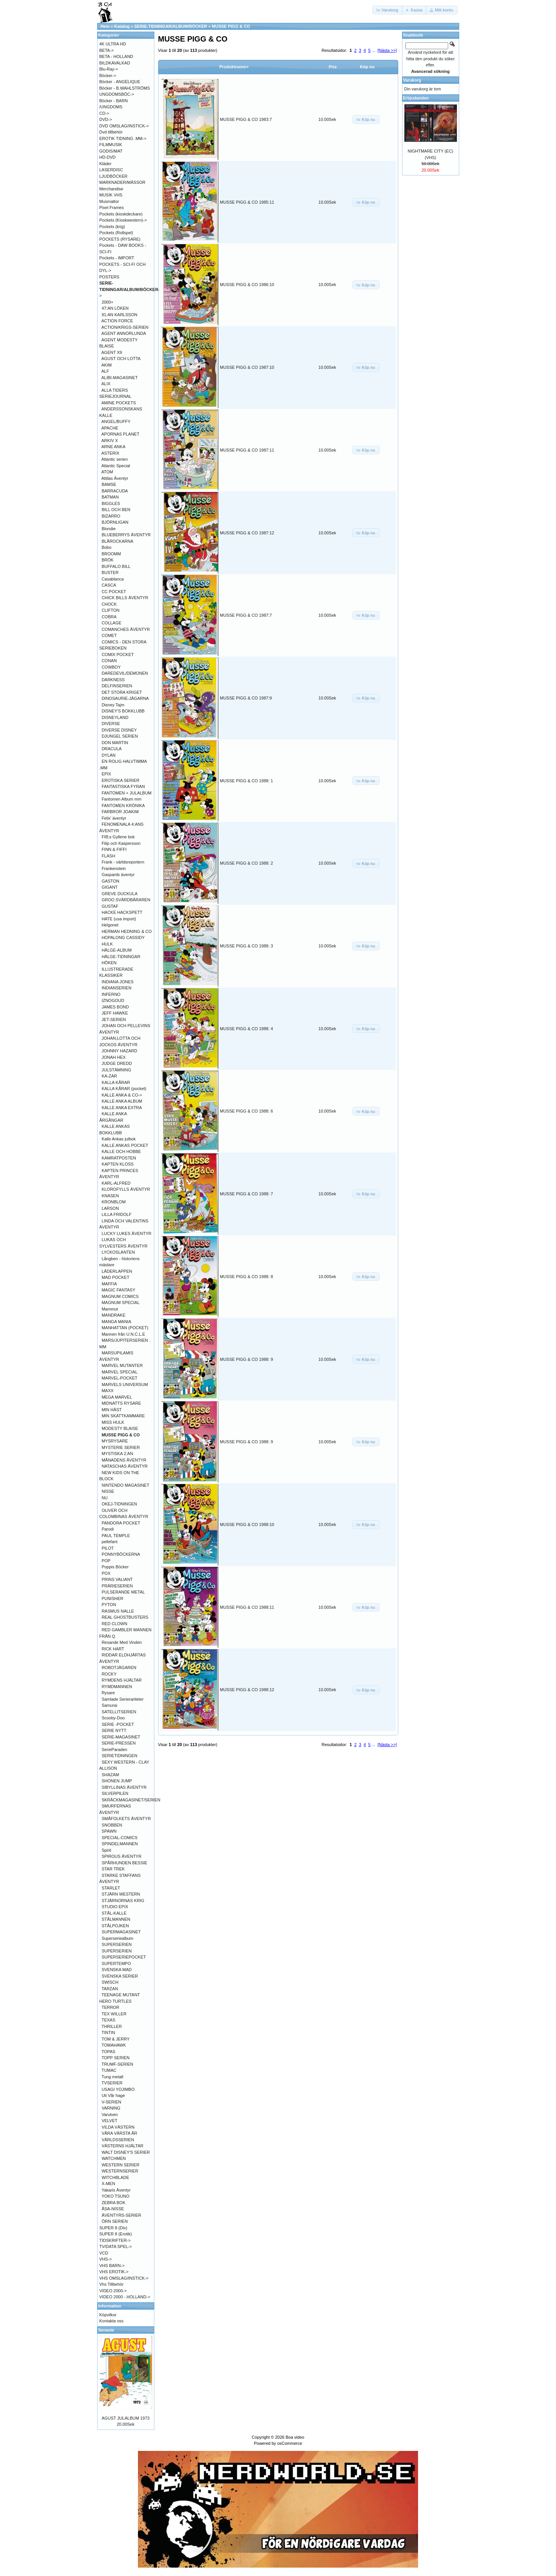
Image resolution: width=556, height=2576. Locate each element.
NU (105, 1497)
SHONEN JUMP (117, 1780)
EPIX (106, 774)
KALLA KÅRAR (116, 1082)
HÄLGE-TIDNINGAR (121, 956)
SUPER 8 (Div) (113, 2227)
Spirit (106, 1850)
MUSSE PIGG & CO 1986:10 (247, 284)
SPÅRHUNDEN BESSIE (124, 1862)
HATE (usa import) (119, 919)
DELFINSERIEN (117, 685)
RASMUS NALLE (118, 1611)
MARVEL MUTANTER (122, 1365)
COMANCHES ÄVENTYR (126, 629)
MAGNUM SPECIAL (121, 1302)
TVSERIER (111, 2083)
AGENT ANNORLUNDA (123, 333)
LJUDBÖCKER (113, 176)
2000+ (108, 302)
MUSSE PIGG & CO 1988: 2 (246, 863)
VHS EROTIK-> (114, 2271)
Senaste (106, 2330)
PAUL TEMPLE (116, 1535)
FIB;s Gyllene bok (118, 837)
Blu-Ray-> (108, 69)
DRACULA (112, 748)
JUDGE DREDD (117, 1063)
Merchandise (111, 189)
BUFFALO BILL (116, 566)
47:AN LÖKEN (115, 308)
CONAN (109, 660)
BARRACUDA (115, 491)
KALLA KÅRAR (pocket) (124, 1088)
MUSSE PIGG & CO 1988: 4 (246, 1028)
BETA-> (106, 50)
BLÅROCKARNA (117, 541)
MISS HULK (113, 1422)
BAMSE (109, 484)
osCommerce (289, 2443)
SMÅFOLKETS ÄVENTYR (126, 1818)
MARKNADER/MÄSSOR (122, 182)
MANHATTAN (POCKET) (125, 1327)
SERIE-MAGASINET (121, 1737)
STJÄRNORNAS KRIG (123, 1900)
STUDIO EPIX (115, 1906)
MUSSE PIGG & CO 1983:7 (246, 119)
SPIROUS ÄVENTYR (122, 1856)
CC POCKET (114, 591)
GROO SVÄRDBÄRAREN (126, 899)
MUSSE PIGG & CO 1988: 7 (246, 1194)
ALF (105, 371)
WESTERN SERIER (120, 2165)
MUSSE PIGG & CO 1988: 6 (246, 1111)
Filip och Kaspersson (121, 843)
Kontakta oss (111, 2321)
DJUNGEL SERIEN (120, 736)
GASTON (110, 881)
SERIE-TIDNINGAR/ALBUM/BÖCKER (170, 26)
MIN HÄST (112, 1409)
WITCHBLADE (115, 2177)
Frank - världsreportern (123, 862)
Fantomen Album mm (122, 799)
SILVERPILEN (115, 1793)
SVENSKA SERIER (120, 1976)
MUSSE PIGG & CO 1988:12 (247, 1689)
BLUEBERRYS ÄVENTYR (126, 534)
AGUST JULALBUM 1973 (126, 2418)
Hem (105, 26)
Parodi (108, 1529)
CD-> (104, 113)
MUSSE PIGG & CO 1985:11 (247, 202)
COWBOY (111, 667)
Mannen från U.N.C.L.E (123, 1334)
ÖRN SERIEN (115, 2221)
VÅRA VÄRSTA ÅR (119, 2133)
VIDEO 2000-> (113, 2290)
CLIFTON (111, 610)
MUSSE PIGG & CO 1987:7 (246, 615)
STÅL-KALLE (114, 1913)
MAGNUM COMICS (120, 1296)
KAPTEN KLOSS (118, 1164)
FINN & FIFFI (114, 849)
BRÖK (108, 560)
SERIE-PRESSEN (119, 1743)
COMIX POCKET (118, 654)
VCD (103, 2253)
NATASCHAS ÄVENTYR (125, 1466)
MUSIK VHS (111, 195)
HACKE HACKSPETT (122, 912)
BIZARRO (111, 516)
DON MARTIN (115, 742)
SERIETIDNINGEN (120, 1755)
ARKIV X (109, 440)
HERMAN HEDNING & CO (127, 931)
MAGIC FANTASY (118, 1290)
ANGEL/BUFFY (115, 421)
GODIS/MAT (111, 151)
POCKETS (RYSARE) (120, 239)
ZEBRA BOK (113, 2202)
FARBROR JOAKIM (120, 811)
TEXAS (108, 2020)
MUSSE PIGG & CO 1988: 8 (246, 1276)
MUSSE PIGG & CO (231, 26)
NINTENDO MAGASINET (125, 1485)
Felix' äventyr (114, 818)
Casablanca (113, 579)
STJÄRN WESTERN (121, 1894)
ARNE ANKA (113, 446)
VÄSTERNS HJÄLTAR (123, 2145)
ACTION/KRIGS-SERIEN (124, 327)
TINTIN (108, 2032)
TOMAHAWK (113, 2045)
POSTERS (109, 277)
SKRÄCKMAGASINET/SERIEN (131, 1800)
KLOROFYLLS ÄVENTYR (126, 1189)
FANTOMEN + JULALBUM (127, 793)
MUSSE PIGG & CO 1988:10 (247, 1524)
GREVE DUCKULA (120, 893)
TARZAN (109, 1988)
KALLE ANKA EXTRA (122, 1107)
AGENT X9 (111, 352)
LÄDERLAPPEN (117, 1271)
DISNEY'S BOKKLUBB (123, 711)
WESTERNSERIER (120, 2171)
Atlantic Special (115, 465)
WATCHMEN (114, 2158)
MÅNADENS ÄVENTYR (124, 1460)
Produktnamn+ (234, 66)
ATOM (107, 472)
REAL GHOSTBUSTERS (125, 1617)
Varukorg (412, 80)
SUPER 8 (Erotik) (115, 2234)
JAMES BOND (115, 1007)
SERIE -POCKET (118, 1724)
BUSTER (110, 572)
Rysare (108, 1692)
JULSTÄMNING (116, 1070)
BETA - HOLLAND (116, 56)
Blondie (109, 528)
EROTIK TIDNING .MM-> (123, 138)
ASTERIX (110, 453)
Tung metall (112, 2076)
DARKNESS (113, 679)
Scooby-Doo (113, 1718)
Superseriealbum (117, 1938)
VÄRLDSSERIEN (118, 2139)
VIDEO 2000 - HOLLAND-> (125, 2297)
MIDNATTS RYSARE (121, 1403)
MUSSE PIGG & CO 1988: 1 (246, 780)
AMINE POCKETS (118, 402)
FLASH (108, 856)
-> (129, 289)
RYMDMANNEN (117, 1686)
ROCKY (109, 1674)
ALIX (106, 383)
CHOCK (109, 604)
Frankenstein (114, 868)
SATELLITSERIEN (119, 1711)
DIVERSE (111, 723)
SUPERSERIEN (117, 1944)
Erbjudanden (416, 98)
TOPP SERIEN (115, 2057)
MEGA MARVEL (117, 1397)
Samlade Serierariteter (123, 1699)
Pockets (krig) (112, 226)
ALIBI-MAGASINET (119, 377)
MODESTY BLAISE (120, 1428)
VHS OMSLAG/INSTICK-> (124, 2278)
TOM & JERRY (115, 2039)
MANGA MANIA (116, 1321)
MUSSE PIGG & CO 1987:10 (247, 367)
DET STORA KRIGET (122, 692)
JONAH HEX (114, 1057)
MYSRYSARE (115, 1441)
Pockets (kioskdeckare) (121, 214)
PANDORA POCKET (121, 1523)
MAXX (108, 1390)
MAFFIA (109, 1284)
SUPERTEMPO (116, 1963)
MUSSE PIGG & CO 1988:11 (247, 1607)
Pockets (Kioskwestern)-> (123, 220)
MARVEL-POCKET (120, 1378)
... (373, 50)
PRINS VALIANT (117, 1579)
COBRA (109, 616)
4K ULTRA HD (112, 44)
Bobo (107, 547)
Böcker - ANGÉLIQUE (120, 81)
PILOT (108, 1548)
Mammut (110, 1309)
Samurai (109, 1705)
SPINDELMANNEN (120, 1843)
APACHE (109, 428)
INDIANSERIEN (116, 988)
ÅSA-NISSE (113, 2208)
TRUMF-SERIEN (117, 2064)
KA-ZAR (109, 1076)
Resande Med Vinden (122, 1642)
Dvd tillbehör (111, 132)
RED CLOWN (114, 1623)
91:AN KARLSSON (120, 314)
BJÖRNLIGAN (115, 522)
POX (106, 1573)
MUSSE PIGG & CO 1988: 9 (246, 1359)
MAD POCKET (116, 1277)
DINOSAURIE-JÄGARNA (125, 698)
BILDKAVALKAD (114, 63)
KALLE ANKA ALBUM (122, 1101)
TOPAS (108, 2051)
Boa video (294, 2437)
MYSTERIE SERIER (121, 1447)
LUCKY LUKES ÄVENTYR (127, 1233)
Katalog (122, 26)
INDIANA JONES (118, 981)
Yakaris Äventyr (115, 2190)
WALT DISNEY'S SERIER (126, 2152)
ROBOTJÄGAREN (119, 1667)
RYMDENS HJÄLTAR (122, 1680)
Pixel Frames (111, 207)
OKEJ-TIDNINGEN (119, 1504)
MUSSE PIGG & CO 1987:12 (247, 533)
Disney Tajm (113, 705)
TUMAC (108, 2070)
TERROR (110, 2007)
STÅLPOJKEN (115, 1925)
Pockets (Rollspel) (116, 232)
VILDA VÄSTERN (118, 2127)
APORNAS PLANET (120, 434)
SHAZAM (110, 1774)
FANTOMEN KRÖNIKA (123, 805)
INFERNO (111, 994)
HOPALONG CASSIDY (123, 937)
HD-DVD (107, 157)
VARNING (111, 2108)
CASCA (109, 585)
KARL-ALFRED (116, 1183)
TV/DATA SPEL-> (115, 2246)
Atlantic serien (114, 459)
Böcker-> (107, 75)
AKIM (106, 365)
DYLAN (109, 755)
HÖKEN (109, 962)
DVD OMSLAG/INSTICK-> (124, 126)
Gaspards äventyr (118, 874)
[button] (387, 10)
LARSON (110, 1208)
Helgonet (110, 925)
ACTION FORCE (117, 320)
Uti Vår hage (113, 2095)
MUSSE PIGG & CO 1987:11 (247, 450)
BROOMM (111, 554)
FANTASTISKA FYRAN (123, 786)
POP (106, 1560)
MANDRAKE (113, 1315)
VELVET (109, 2120)
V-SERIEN (111, 2102)
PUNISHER (112, 1598)
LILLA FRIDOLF (116, 1214)
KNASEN (110, 1195)
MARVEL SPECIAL (120, 1372)
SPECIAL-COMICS (120, 1837)
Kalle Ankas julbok (119, 1139)
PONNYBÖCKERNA (121, 1554)
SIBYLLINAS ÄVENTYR (124, 1787)
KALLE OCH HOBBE (121, 1151)
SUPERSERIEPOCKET (124, 1957)
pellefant (110, 1541)
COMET (109, 635)
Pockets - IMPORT (116, 258)
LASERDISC (111, 169)
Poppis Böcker (115, 1567)
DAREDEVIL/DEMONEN (125, 673)
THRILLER (111, 2026)
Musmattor (109, 201)
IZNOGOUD (113, 1000)
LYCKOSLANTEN (118, 1252)
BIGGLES (111, 503)
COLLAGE (112, 623)
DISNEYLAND (115, 717)
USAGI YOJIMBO (118, 2089)
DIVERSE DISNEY (119, 730)
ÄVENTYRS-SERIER (121, 2215)
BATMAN (110, 497)
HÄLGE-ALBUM (117, 950)
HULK (107, 944)
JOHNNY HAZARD (119, 1050)
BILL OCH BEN (116, 509)
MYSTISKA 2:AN (117, 1453)
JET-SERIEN (114, 1019)
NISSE (108, 1491)
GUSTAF (110, 906)
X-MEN (108, 2183)
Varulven (110, 2114)
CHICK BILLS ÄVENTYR (125, 597)
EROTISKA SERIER (120, 780)
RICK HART (113, 1649)
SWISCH (110, 1982)
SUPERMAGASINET (121, 1932)
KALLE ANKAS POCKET (125, 1145)
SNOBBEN (112, 1825)
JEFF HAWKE (115, 1013)
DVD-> (105, 119)
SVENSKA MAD (117, 1969)
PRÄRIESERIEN (117, 1586)
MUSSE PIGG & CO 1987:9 (246, 698)
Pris (333, 66)
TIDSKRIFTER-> (115, 2240)
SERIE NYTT (114, 1730)
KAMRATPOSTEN (119, 1158)
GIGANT (110, 887)
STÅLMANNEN (116, 1919)
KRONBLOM (114, 1202)
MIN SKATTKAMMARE (123, 1415)
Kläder (105, 163)
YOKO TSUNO (115, 2196)
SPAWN (109, 1831)
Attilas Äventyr (114, 478)
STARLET (111, 1888)
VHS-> (105, 2259)
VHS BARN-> (112, 2265)
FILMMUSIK (110, 144)
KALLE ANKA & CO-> (122, 1095)
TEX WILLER (113, 2014)
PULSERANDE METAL (123, 1592)
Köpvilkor (108, 2314)
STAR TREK (113, 1869)
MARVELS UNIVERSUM (125, 1384)
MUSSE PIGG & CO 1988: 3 (246, 946)
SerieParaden (114, 1749)
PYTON (109, 1604)
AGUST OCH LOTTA (121, 358)
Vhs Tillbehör (111, 2284)
